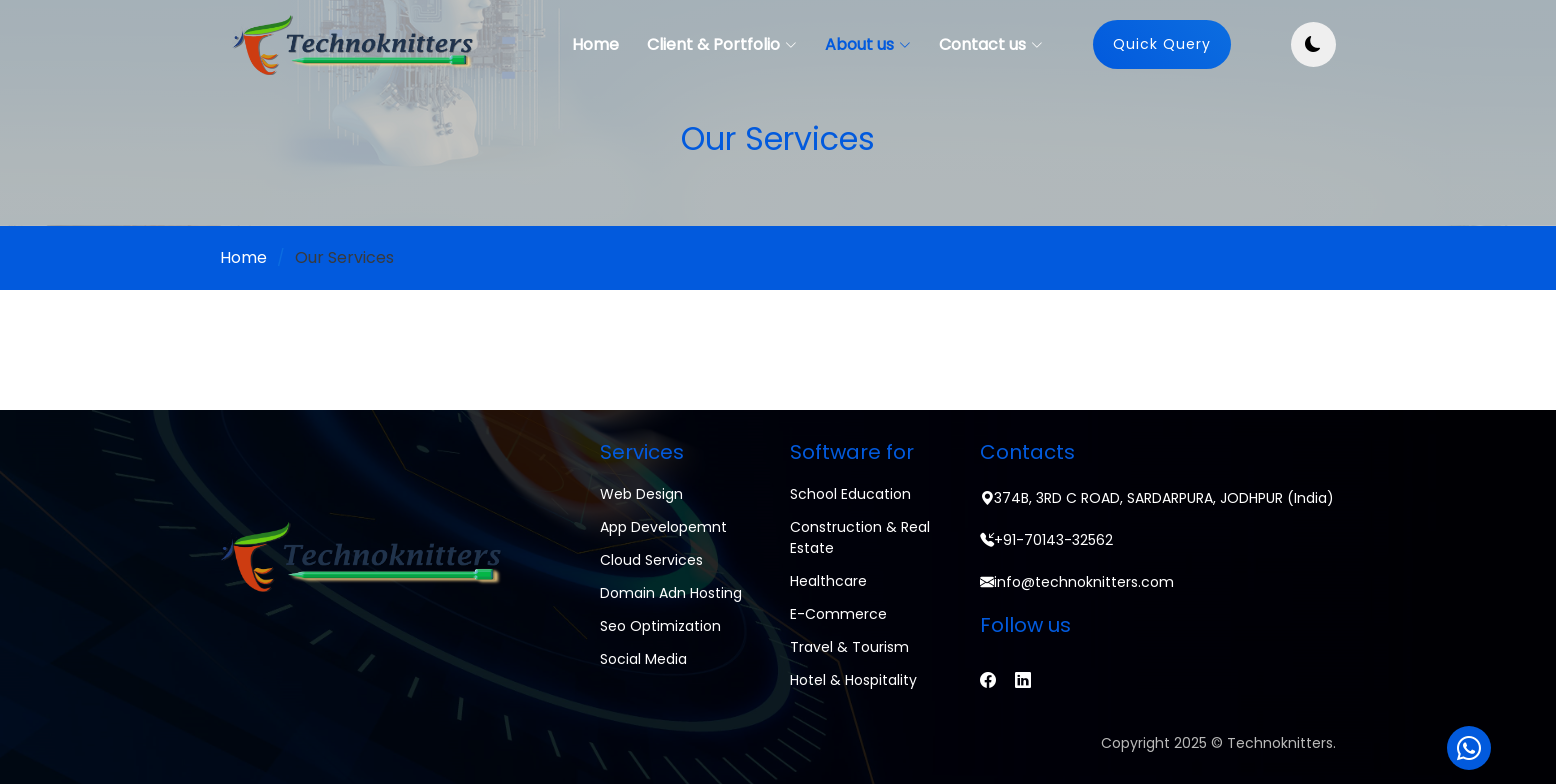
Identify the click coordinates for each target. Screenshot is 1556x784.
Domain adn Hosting (671, 593)
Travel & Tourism (849, 647)
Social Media (643, 659)
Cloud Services (651, 560)
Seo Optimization (660, 626)
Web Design (641, 494)
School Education (850, 494)
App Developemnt (663, 527)
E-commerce (838, 614)
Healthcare (828, 581)
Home (595, 44)
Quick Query (1162, 44)
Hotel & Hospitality (853, 680)
